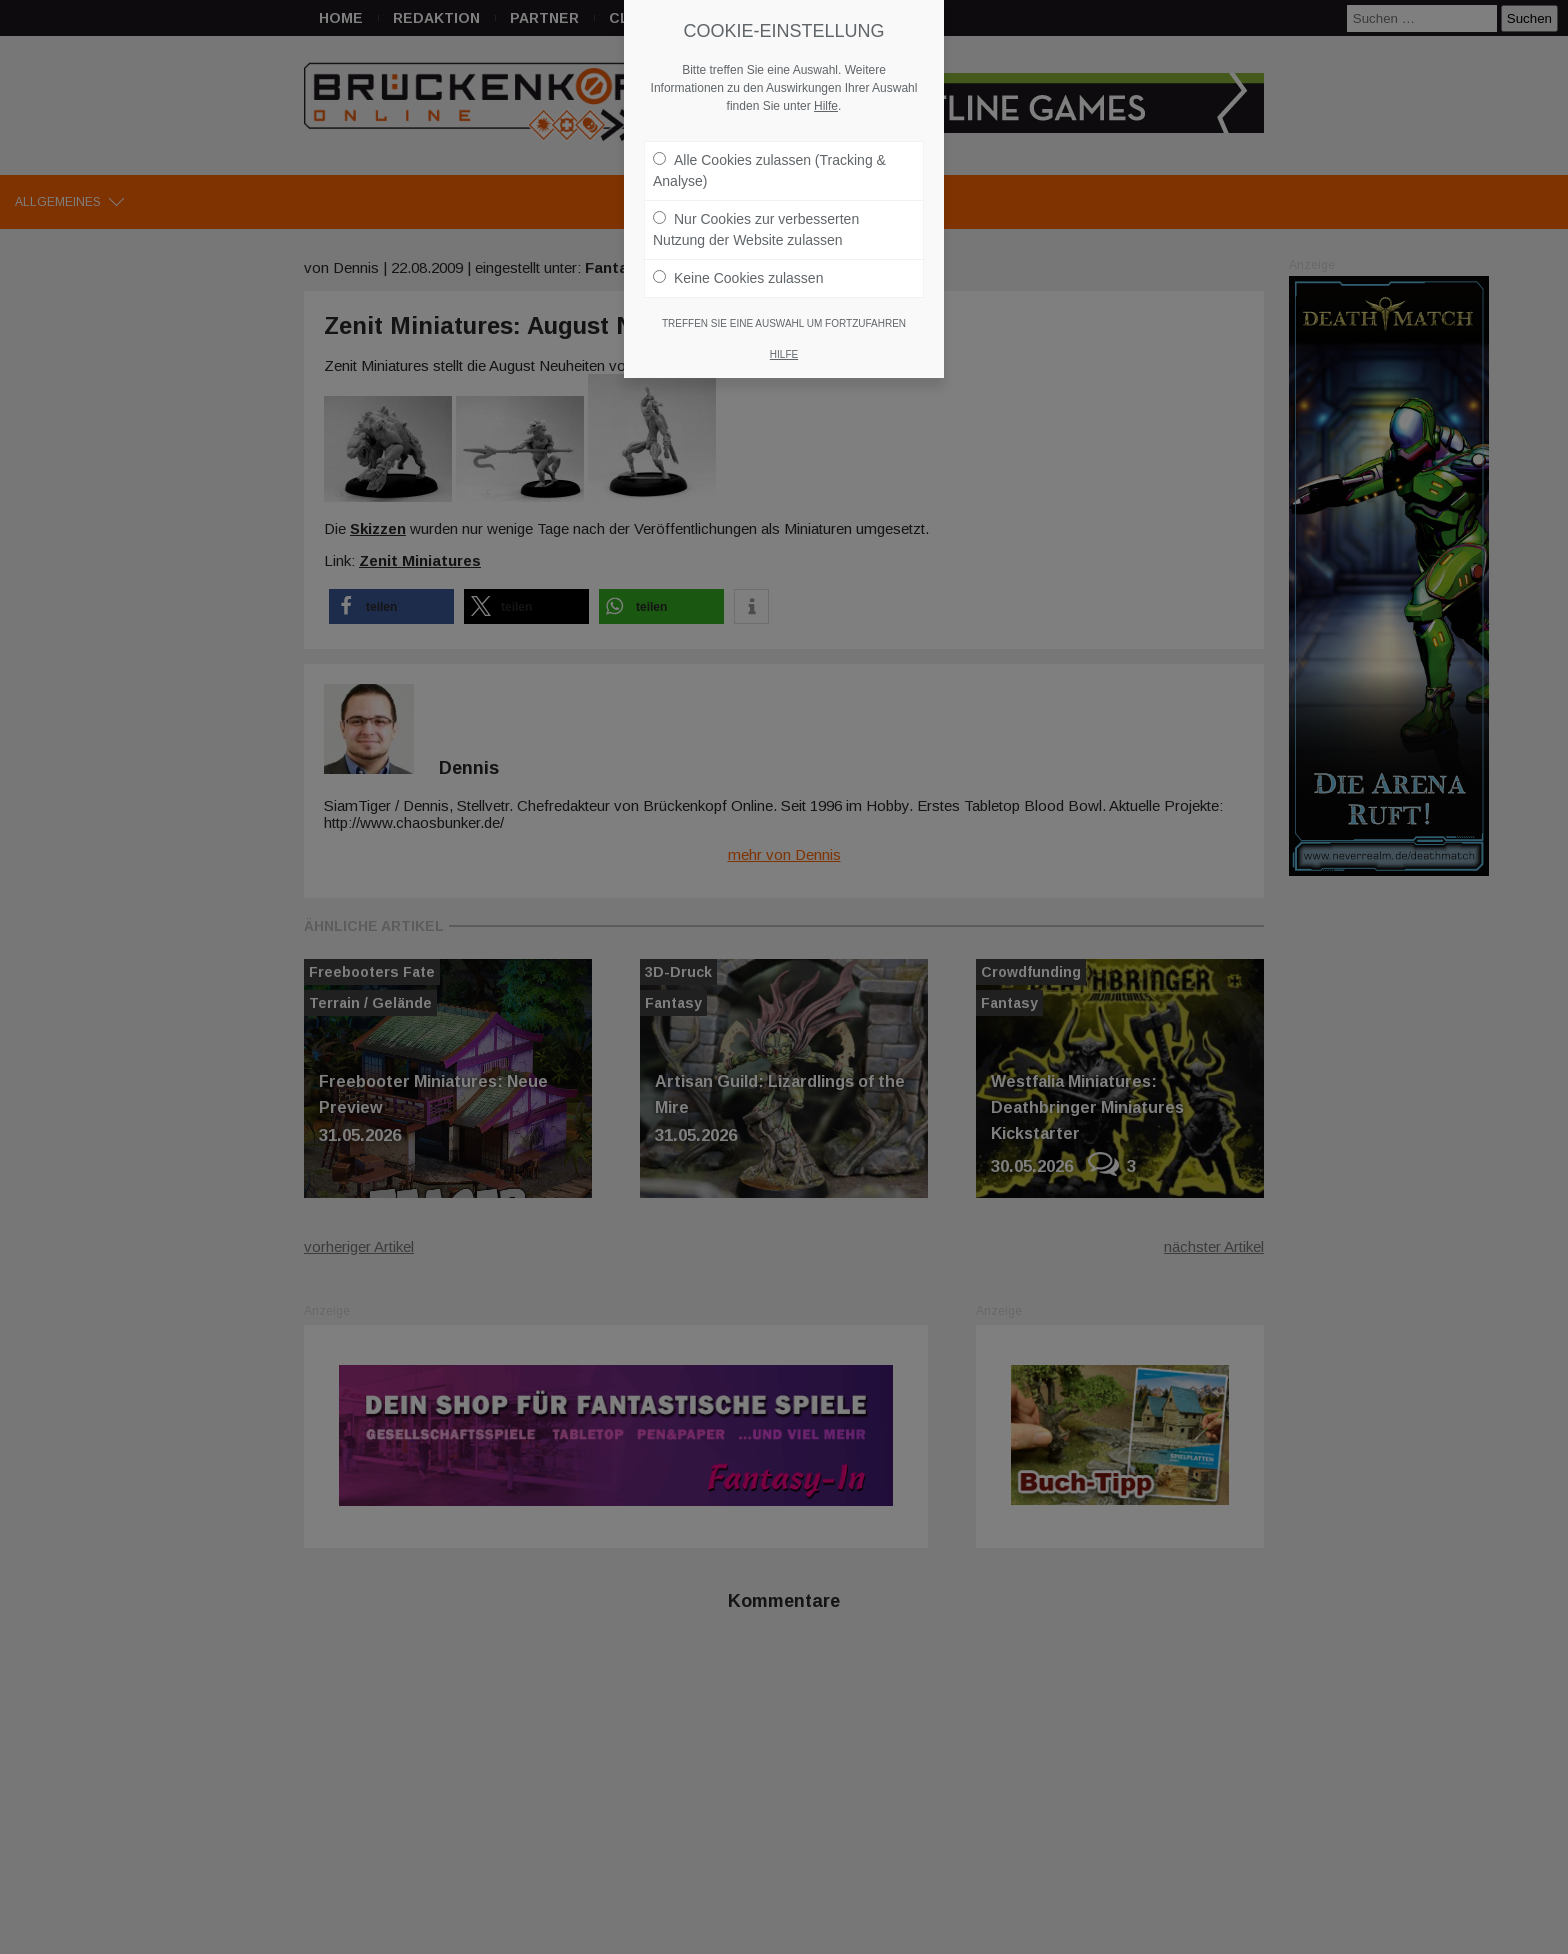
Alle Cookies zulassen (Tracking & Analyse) (769, 169)
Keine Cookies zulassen (738, 277)
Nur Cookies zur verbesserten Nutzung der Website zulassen (756, 228)
